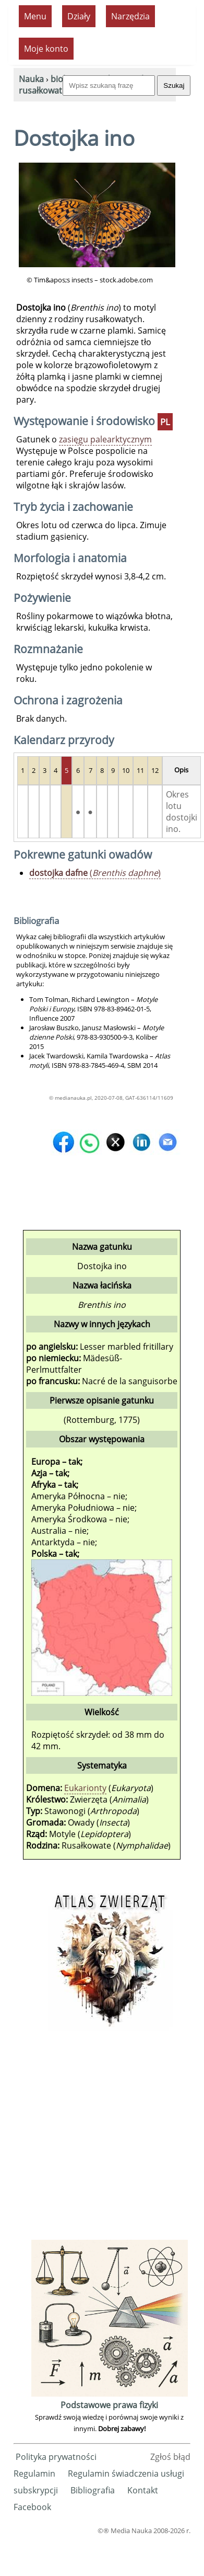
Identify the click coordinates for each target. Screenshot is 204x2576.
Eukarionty (85, 1788)
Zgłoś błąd (170, 2457)
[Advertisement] (99, 2139)
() (95, 873)
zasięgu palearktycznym (105, 439)
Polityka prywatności (56, 2457)
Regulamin (34, 2473)
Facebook (32, 2507)
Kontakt (142, 2490)
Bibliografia (92, 2490)
